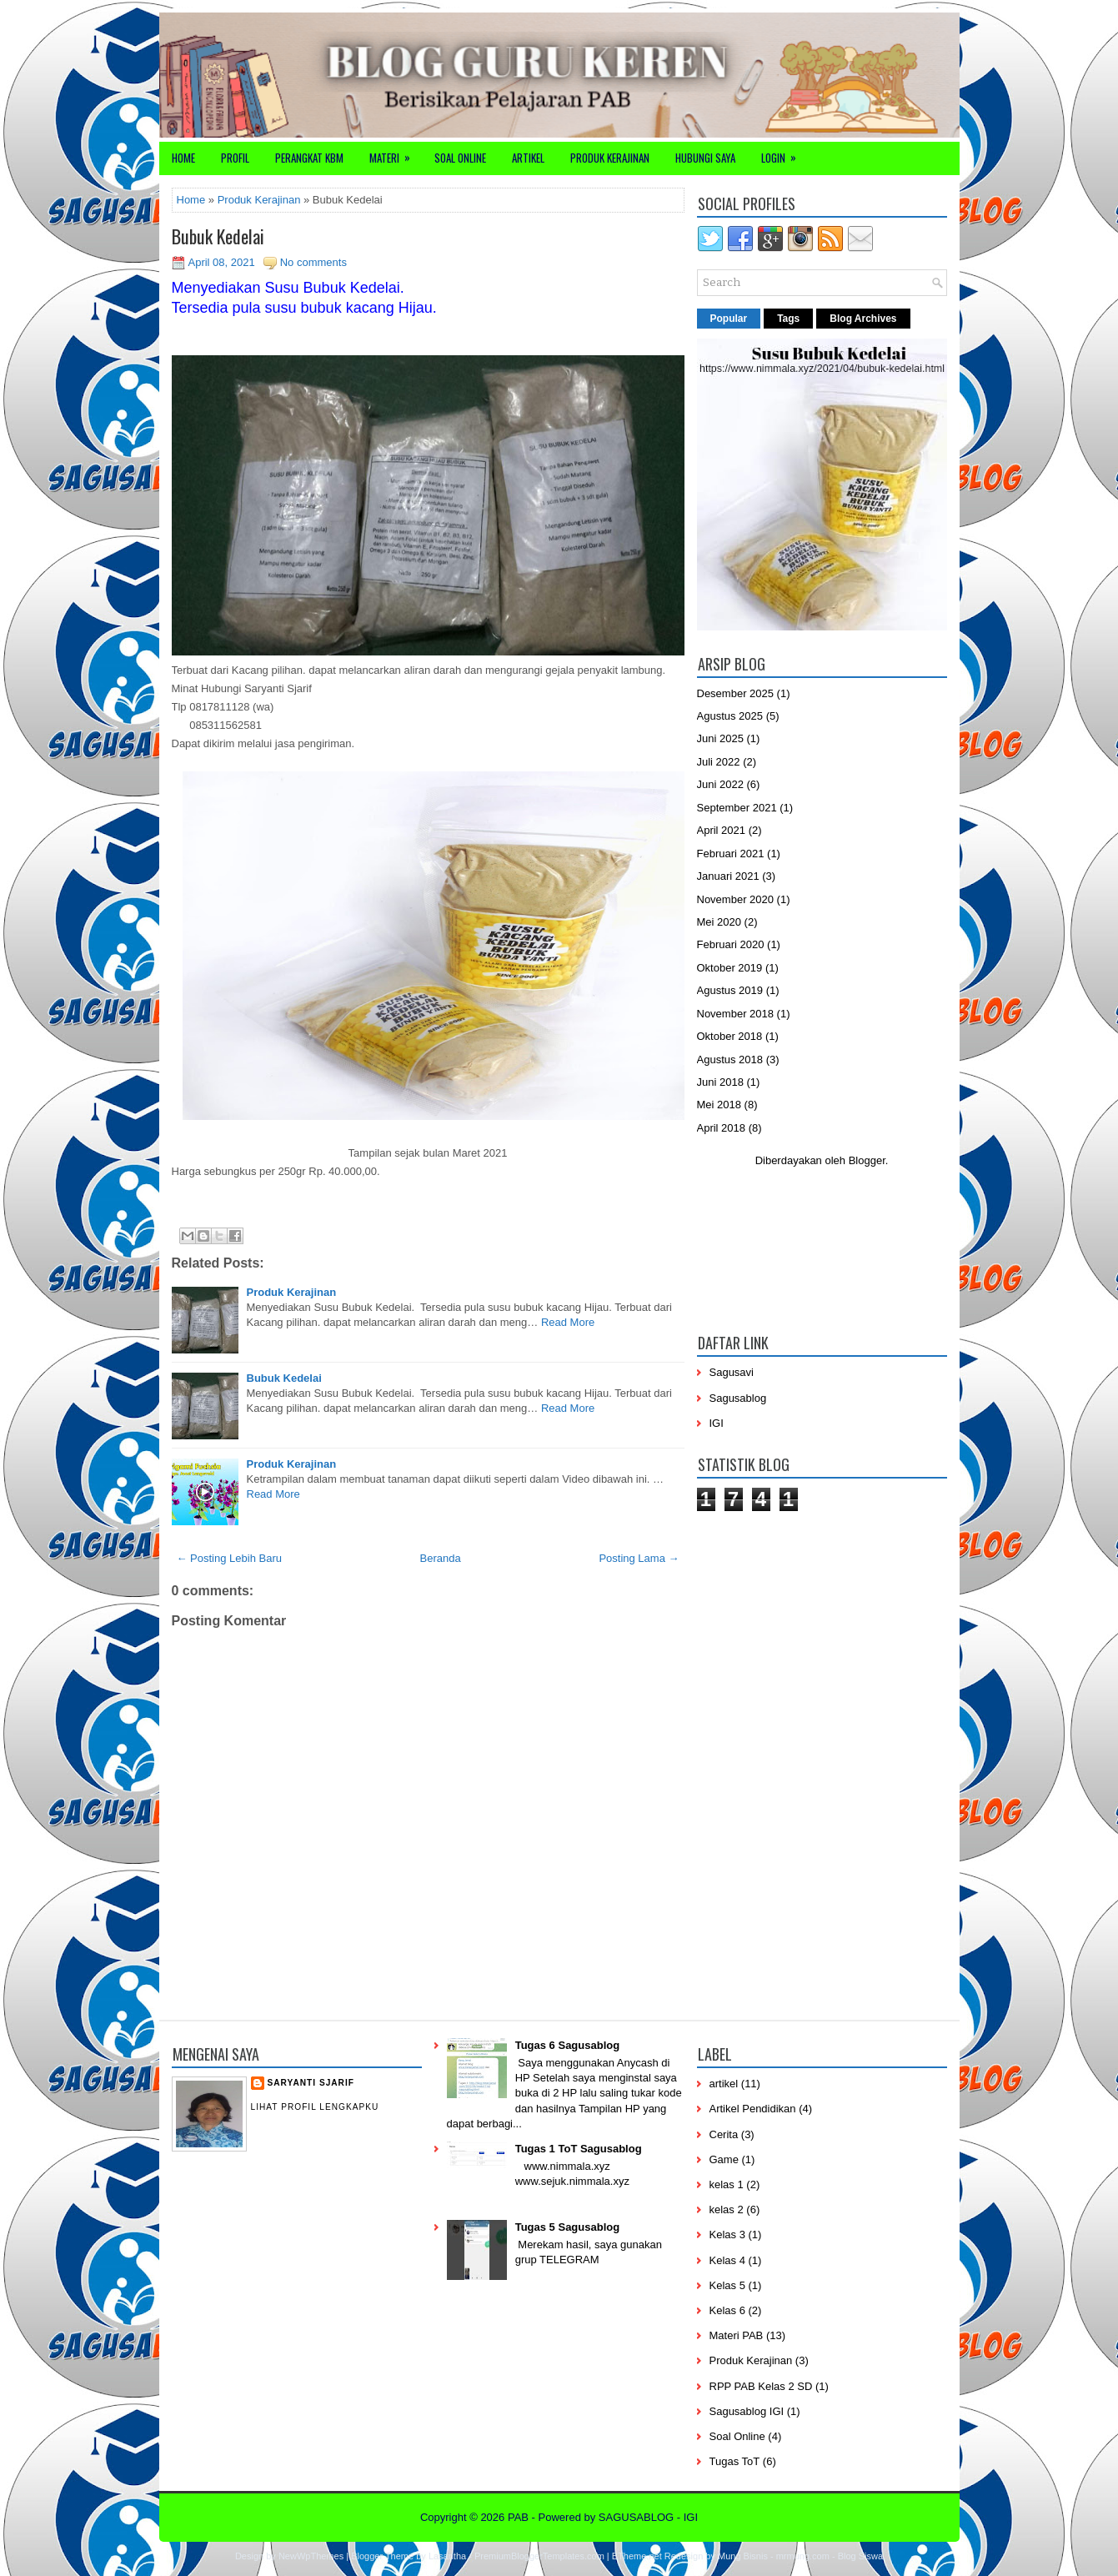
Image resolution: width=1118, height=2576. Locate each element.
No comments (313, 262)
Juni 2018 (720, 1082)
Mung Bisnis (743, 2556)
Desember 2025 (736, 693)
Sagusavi (731, 1372)
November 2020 (736, 899)
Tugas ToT (734, 2461)
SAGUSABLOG (636, 2517)
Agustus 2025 (730, 716)
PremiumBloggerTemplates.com (539, 2556)
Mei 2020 (719, 922)
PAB (518, 2517)
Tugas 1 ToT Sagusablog (578, 2148)
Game (724, 2159)
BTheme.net (637, 2556)
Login (784, 154)
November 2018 (736, 1013)
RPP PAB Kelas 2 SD (761, 2386)
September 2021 (737, 807)
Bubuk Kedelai (218, 236)
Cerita (724, 2134)
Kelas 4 (727, 2260)
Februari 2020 (731, 944)
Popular (729, 318)
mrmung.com (803, 2556)
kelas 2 (726, 2209)
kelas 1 (726, 2184)
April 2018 (721, 1128)
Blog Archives (863, 318)
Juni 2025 (720, 738)
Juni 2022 (720, 784)
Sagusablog (738, 1398)
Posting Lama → (639, 1558)
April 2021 (721, 830)
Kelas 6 (727, 2310)
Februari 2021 (731, 853)
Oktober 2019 (730, 968)
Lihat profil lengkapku (315, 2107)
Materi (395, 154)
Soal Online (460, 157)
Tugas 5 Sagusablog (567, 2227)
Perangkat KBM (309, 157)
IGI (716, 1423)
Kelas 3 (727, 2234)
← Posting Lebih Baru (229, 1558)
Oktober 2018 (730, 1036)
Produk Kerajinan (609, 157)
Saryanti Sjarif (311, 2082)
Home (183, 157)
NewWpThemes (310, 2556)
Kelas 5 (727, 2285)
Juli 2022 (718, 762)
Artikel (528, 157)
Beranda (440, 1558)
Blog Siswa (860, 2556)
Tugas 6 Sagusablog (567, 2045)
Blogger (867, 1160)
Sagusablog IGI (747, 2411)
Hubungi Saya (705, 157)
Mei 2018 (719, 1104)
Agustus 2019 (730, 990)
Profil (235, 157)
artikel (724, 2083)
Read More (567, 1322)
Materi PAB (736, 2335)
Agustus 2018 (730, 1059)
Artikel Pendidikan (752, 2108)
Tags (788, 318)
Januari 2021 (728, 876)
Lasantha (447, 2556)
